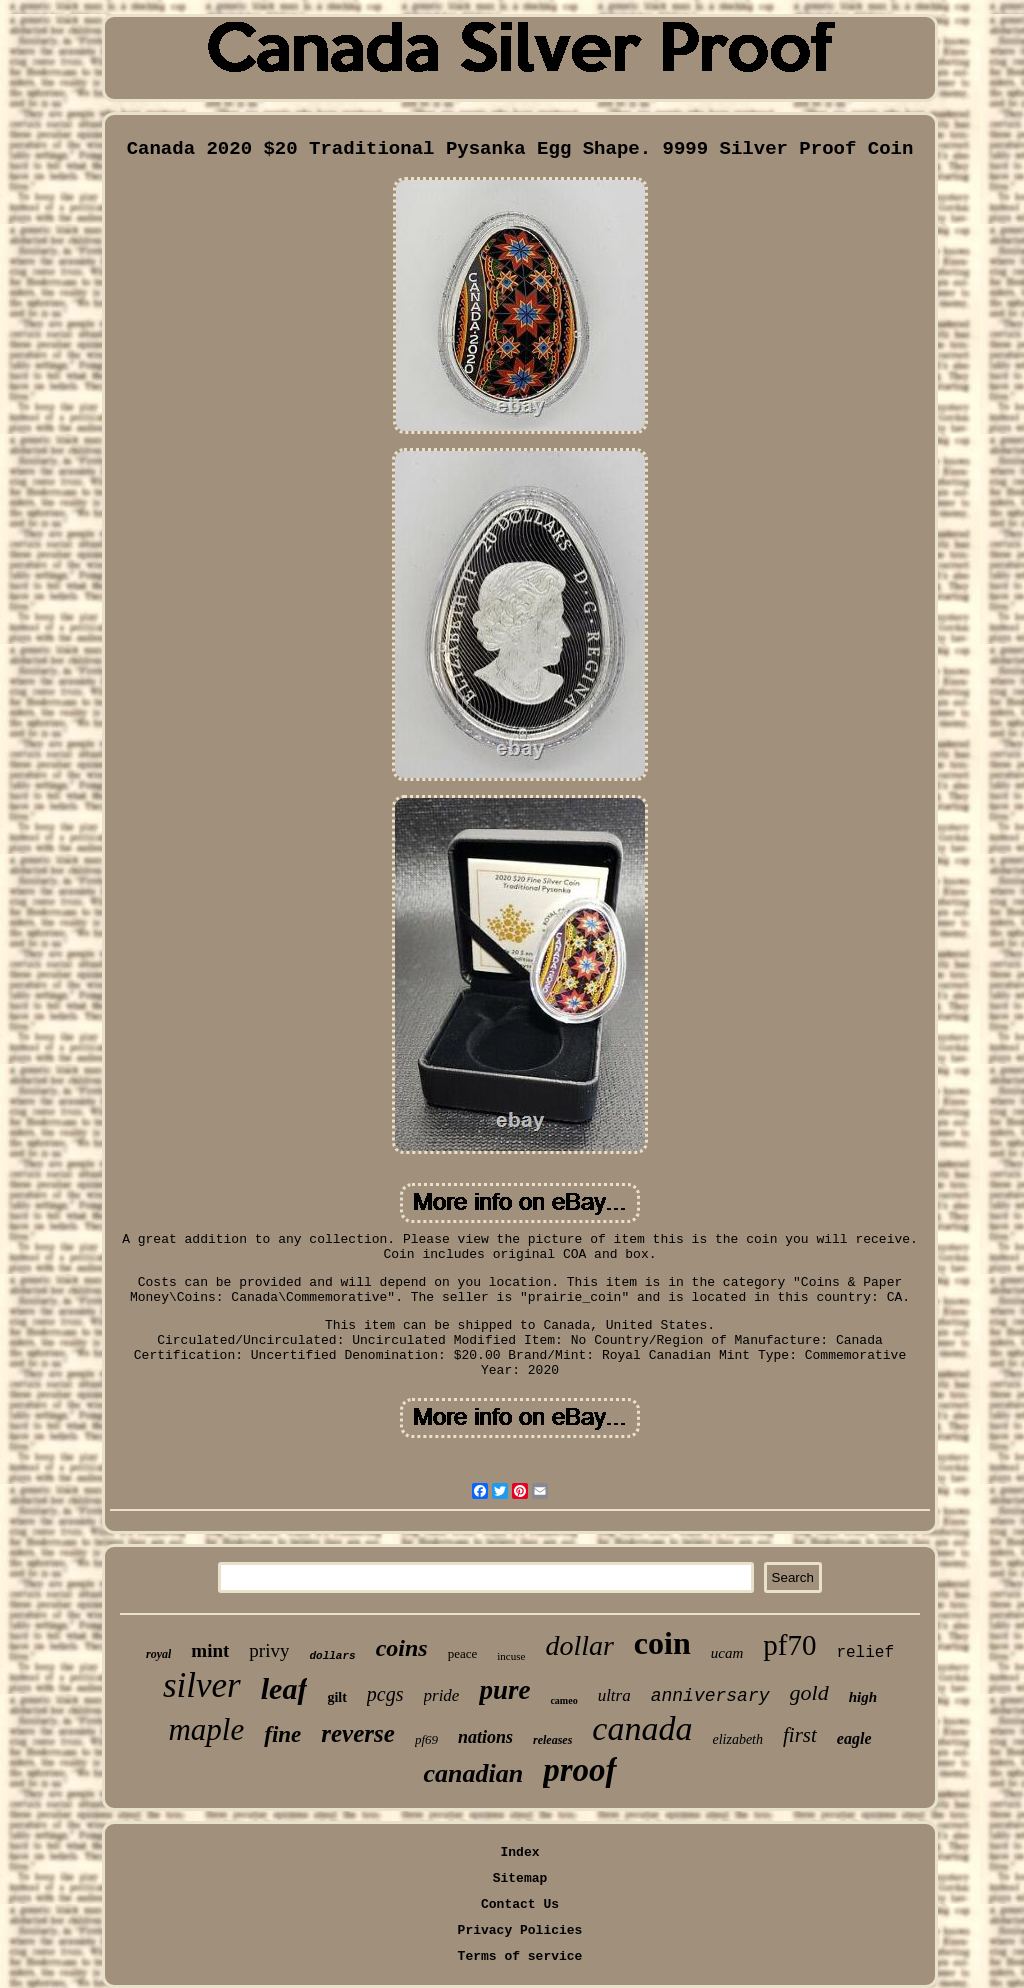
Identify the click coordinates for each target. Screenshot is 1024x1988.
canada (642, 1728)
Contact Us (520, 1904)
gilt (336, 1697)
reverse (358, 1733)
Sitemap (520, 1878)
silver (202, 1685)
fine (282, 1734)
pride (442, 1695)
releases (552, 1740)
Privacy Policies (520, 1930)
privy (269, 1650)
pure (504, 1690)
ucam (727, 1653)
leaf (284, 1688)
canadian (473, 1773)
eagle (854, 1738)
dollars (332, 1656)
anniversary (710, 1696)
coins (402, 1648)
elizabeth (737, 1739)
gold (809, 1692)
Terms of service (520, 1956)
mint (210, 1650)
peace (463, 1653)
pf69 (426, 1739)
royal (158, 1654)
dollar (579, 1645)
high (863, 1697)
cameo (563, 1700)
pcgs (385, 1694)
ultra (614, 1695)
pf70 (789, 1645)
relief (865, 1653)
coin (662, 1643)
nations (485, 1737)
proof (579, 1770)
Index (519, 1852)
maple (206, 1729)
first (800, 1735)
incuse (511, 1656)
